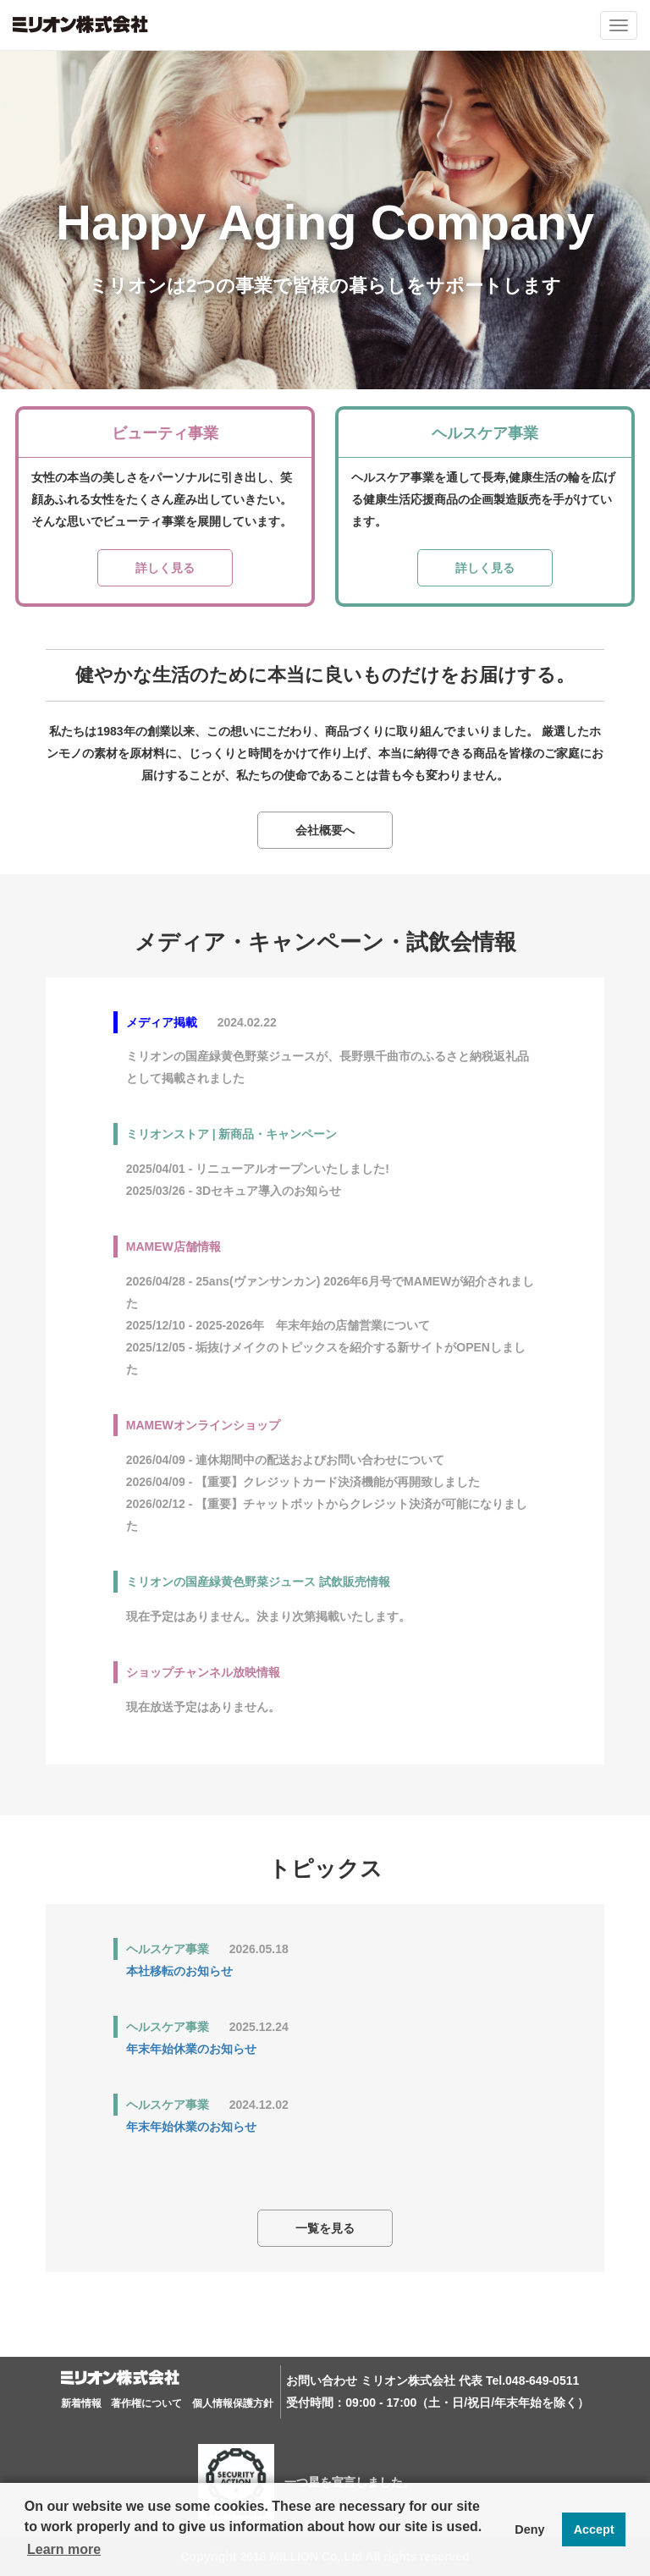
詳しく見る (165, 568)
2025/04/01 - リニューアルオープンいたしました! (263, 1168)
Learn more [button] (64, 2549)
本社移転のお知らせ (179, 1971)
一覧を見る (325, 2228)
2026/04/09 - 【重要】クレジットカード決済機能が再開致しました (303, 1482)
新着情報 (81, 2403)
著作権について (146, 2403)
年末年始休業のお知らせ (191, 2049)
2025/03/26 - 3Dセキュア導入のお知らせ (233, 1190)
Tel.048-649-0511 (532, 2380)
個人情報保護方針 (232, 2403)
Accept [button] (594, 2529)
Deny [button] (529, 2529)
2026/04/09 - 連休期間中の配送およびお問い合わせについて (285, 1460)
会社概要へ (325, 830)
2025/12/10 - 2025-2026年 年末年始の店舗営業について (278, 1325)
